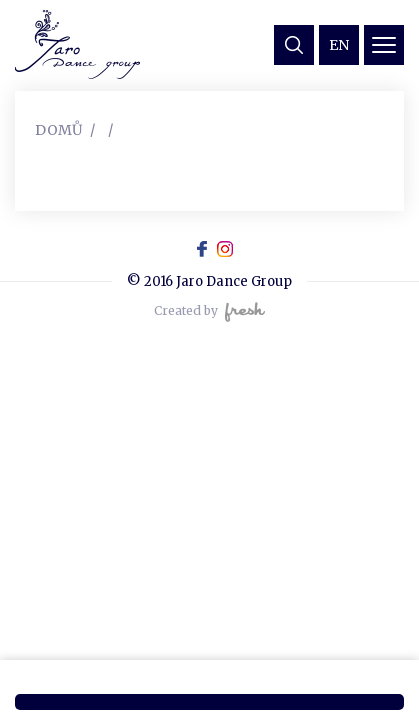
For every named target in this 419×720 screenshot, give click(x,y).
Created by (209, 312)
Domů (58, 130)
